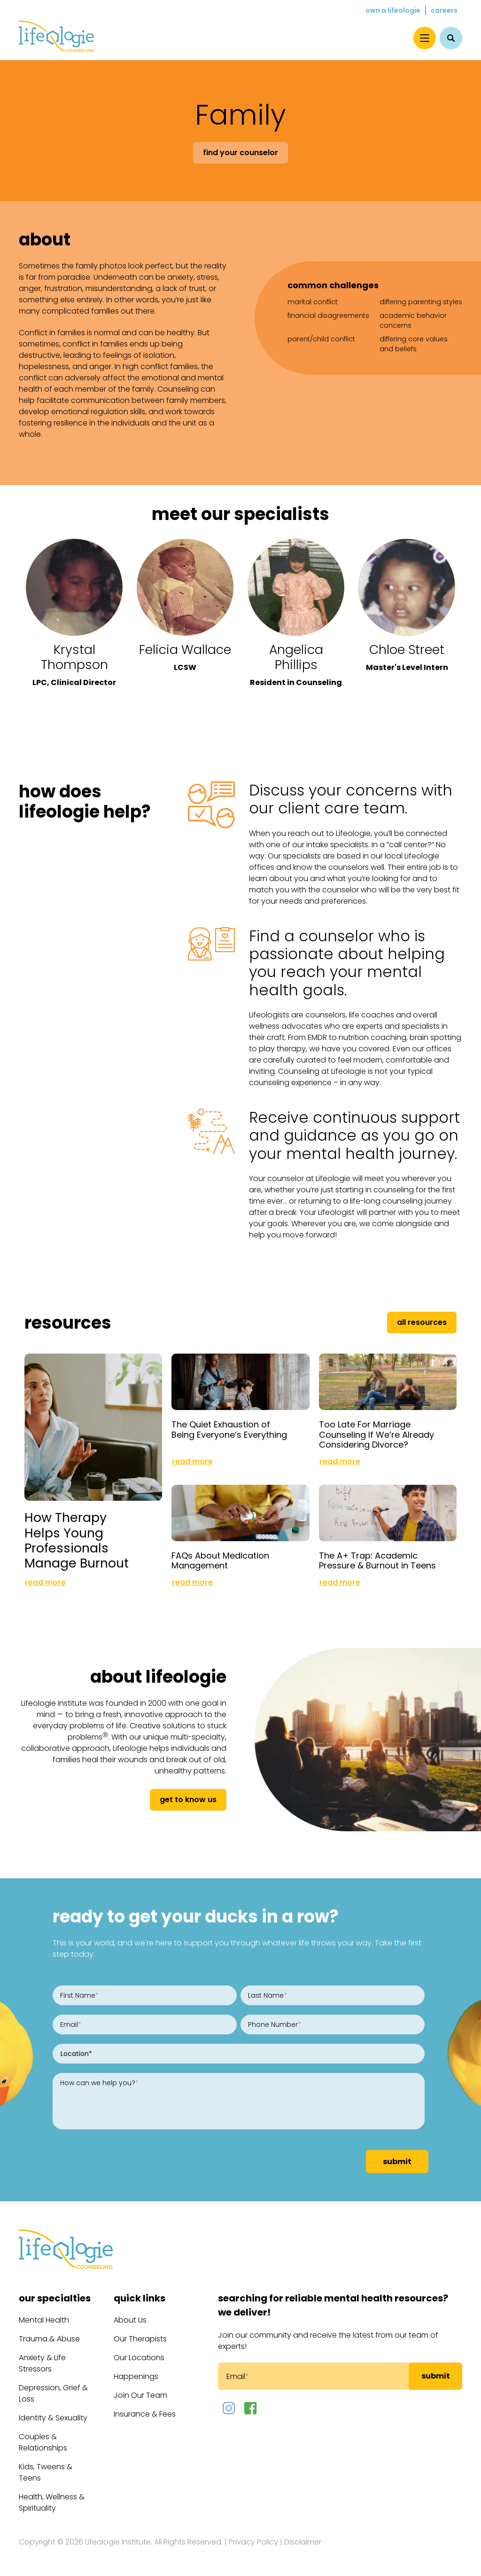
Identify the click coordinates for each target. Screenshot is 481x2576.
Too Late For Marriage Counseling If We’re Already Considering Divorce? (376, 1434)
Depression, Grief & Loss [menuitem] (53, 2393)
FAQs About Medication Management (220, 1561)
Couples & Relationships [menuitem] (43, 2442)
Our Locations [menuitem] (139, 2357)
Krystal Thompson (74, 657)
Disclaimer (302, 2542)
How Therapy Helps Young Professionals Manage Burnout (76, 1540)
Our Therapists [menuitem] (140, 2338)
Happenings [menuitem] (136, 2376)
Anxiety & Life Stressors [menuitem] (42, 2363)
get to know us (188, 1799)
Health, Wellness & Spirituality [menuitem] (52, 2502)
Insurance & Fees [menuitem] (145, 2414)
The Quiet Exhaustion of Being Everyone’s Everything (229, 1429)
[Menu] (424, 38)
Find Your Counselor (240, 152)
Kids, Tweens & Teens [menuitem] (45, 2472)
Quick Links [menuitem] (139, 2298)
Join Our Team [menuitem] (140, 2395)
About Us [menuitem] (130, 2320)
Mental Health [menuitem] (44, 2320)
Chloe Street (406, 649)
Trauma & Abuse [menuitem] (49, 2338)
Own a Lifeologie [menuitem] (392, 10)
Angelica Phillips (296, 657)
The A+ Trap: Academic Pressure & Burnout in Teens (377, 1561)
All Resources (422, 1322)
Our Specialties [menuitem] (55, 2298)
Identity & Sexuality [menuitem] (53, 2417)
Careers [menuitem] (444, 10)
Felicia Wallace (185, 649)
